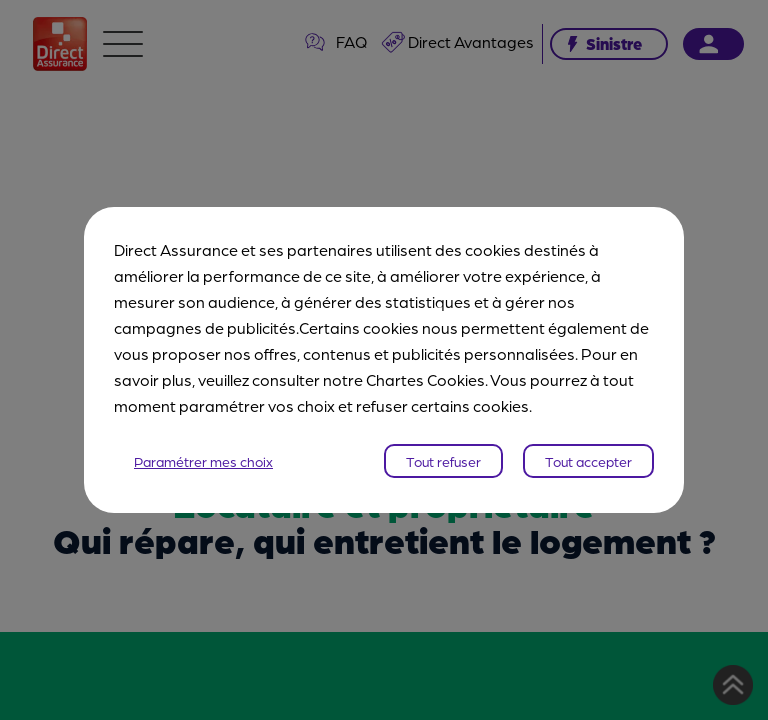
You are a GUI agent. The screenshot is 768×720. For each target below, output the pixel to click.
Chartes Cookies (425, 379)
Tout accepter (588, 461)
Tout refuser (443, 461)
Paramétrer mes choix (203, 461)
